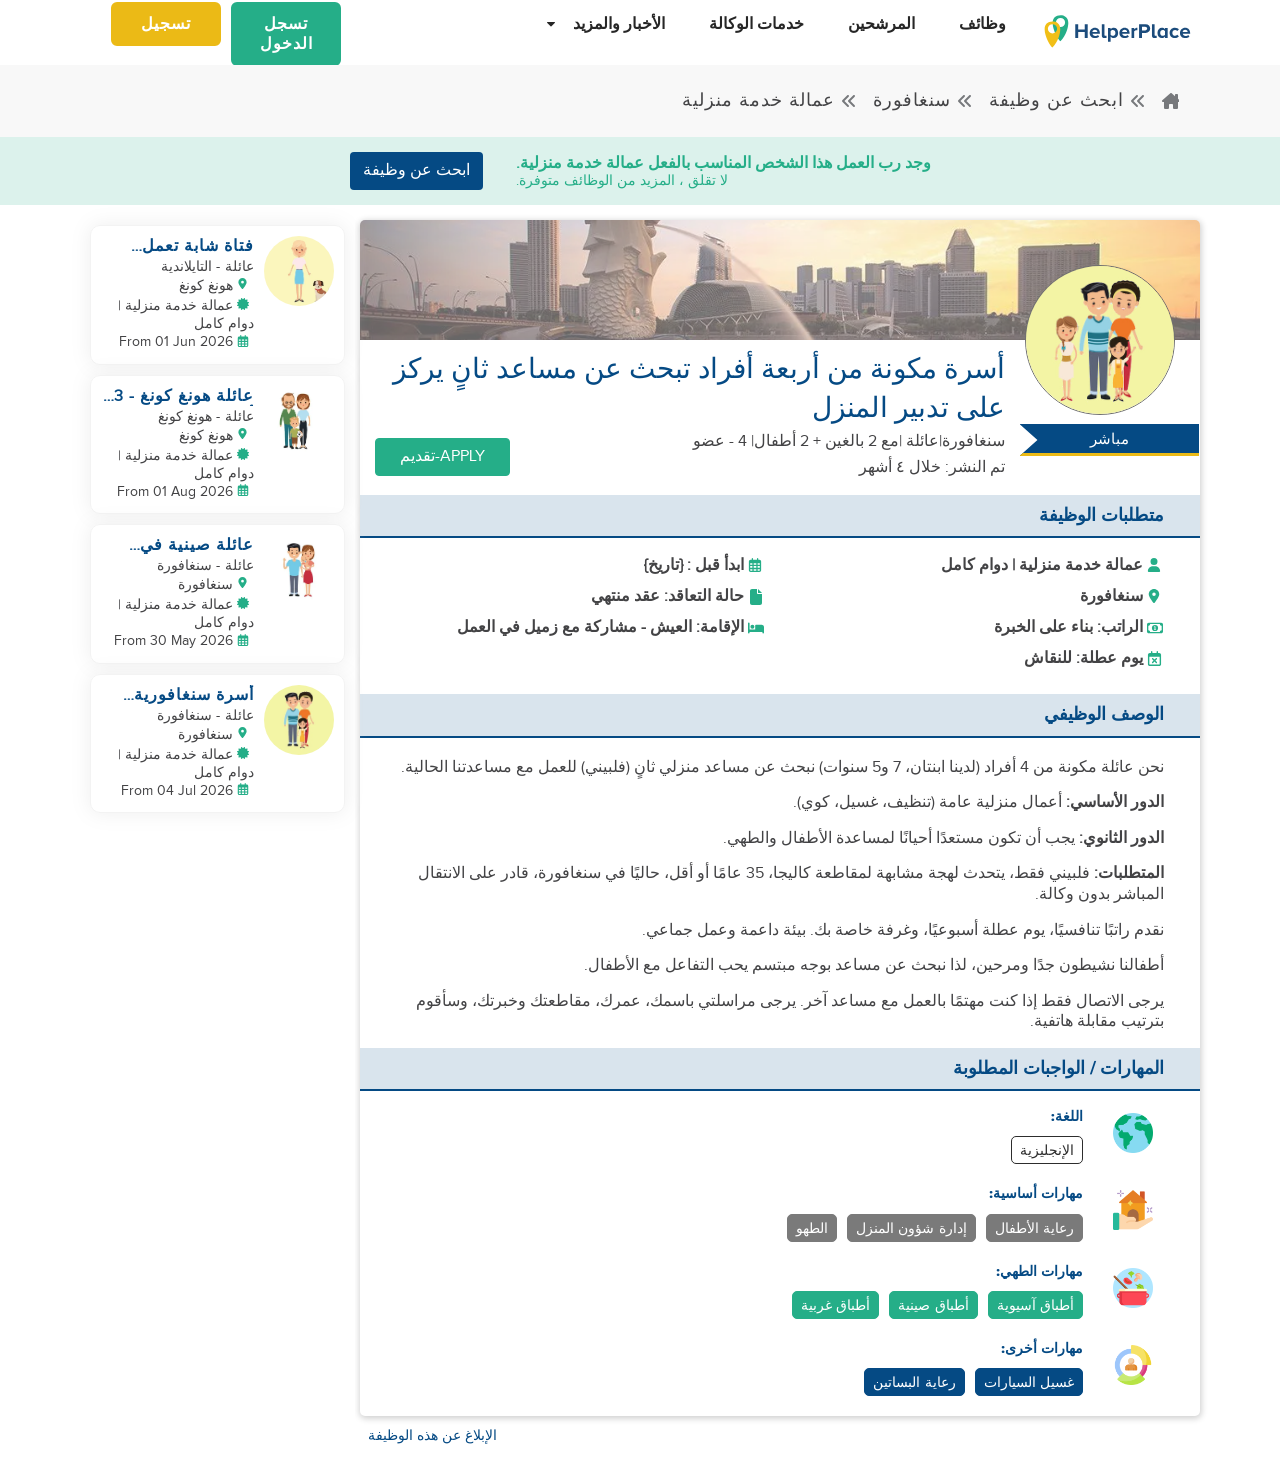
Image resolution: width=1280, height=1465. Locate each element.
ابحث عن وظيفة (1068, 100)
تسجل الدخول (286, 34)
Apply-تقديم (442, 456)
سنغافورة (923, 100)
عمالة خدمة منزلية (770, 100)
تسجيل (166, 24)
